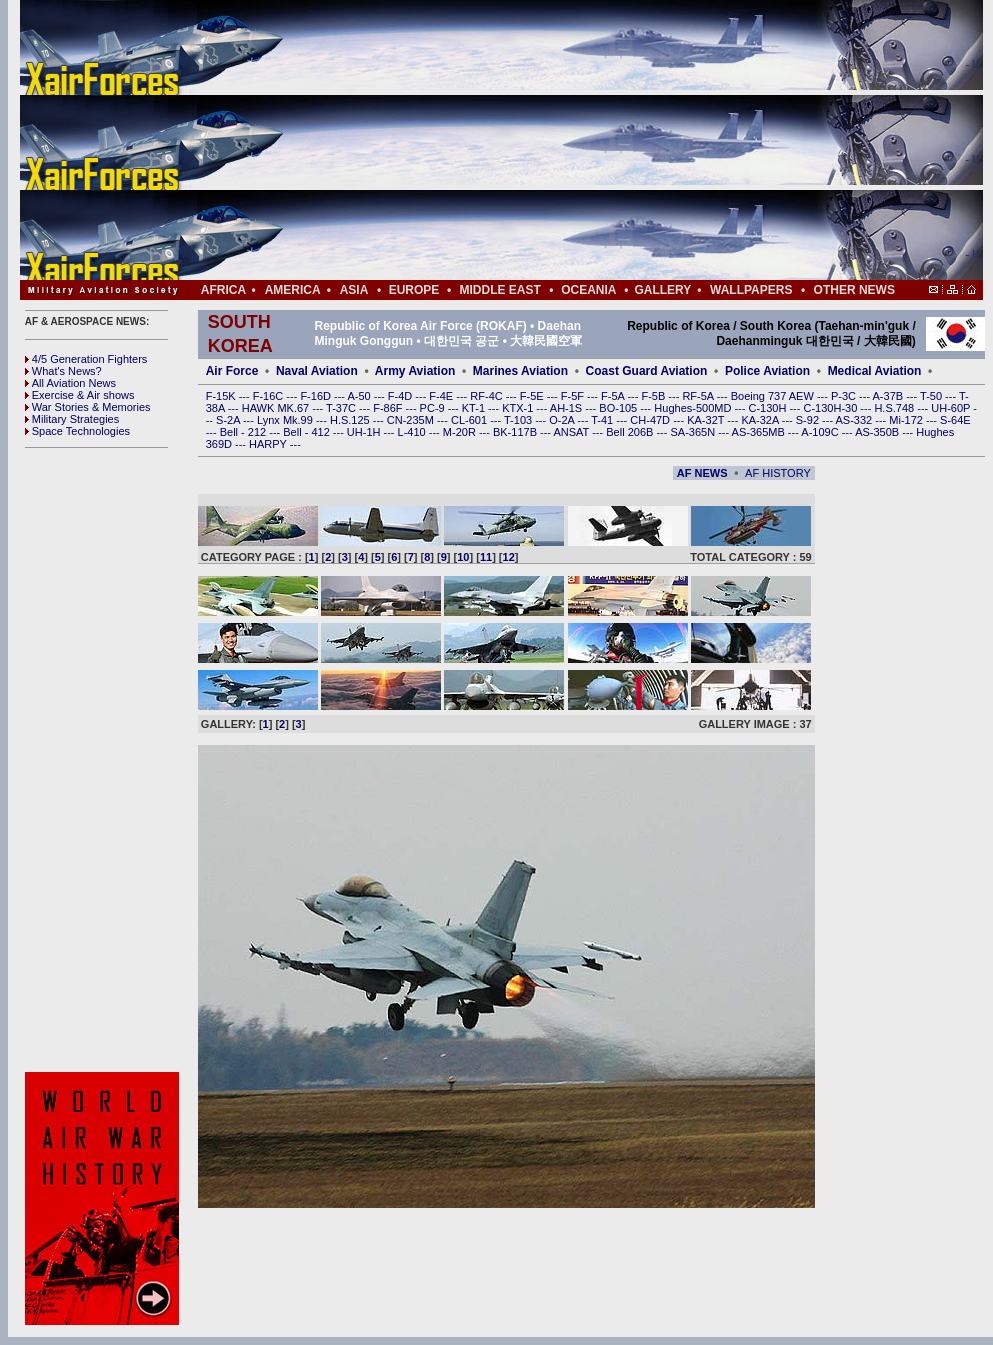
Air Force (232, 371)
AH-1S (567, 408)
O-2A (563, 420)
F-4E (442, 396)
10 (463, 557)
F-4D (402, 396)
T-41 (603, 420)
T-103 (519, 420)
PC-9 (434, 408)
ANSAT (572, 432)
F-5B (654, 396)
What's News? (63, 371)
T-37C (342, 408)
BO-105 (619, 408)
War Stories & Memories (88, 407)
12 (509, 557)
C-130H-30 (832, 408)
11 (486, 557)
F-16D (317, 396)
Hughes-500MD (694, 408)
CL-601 (470, 420)
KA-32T (707, 420)
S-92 (809, 420)
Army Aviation (415, 371)
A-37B (890, 396)
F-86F (389, 408)
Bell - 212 (245, 432)
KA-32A (761, 420)
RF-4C (487, 396)
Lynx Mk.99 (286, 420)
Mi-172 (907, 420)
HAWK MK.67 (277, 408)
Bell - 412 (308, 432)
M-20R (461, 432)
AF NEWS (702, 473)
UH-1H (365, 432)
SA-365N (694, 432)
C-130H (768, 408)
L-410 (413, 432)
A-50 (360, 396)
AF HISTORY (778, 473)
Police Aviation (767, 371)
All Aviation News (70, 383)
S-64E (955, 420)
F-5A (614, 396)
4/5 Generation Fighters (88, 359)
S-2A (229, 420)
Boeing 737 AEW (774, 396)
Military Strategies (72, 419)
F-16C (270, 396)
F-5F (574, 396)
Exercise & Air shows (80, 395)
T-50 (932, 396)
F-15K (222, 396)
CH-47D (651, 420)
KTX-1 (519, 408)
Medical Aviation (875, 371)
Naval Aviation (317, 371)
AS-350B (878, 432)
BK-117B (516, 432)
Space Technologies (77, 431)
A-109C (821, 432)
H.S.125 (351, 420)
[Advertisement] (561, 140)
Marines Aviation (520, 371)
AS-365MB (760, 432)
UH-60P (952, 408)
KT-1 (475, 408)
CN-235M (412, 420)
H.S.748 (895, 408)
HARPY (269, 444)
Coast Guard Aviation (647, 371)
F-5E (533, 396)
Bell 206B (631, 432)
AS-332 (856, 420)
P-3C (845, 396)
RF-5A (699, 396)
